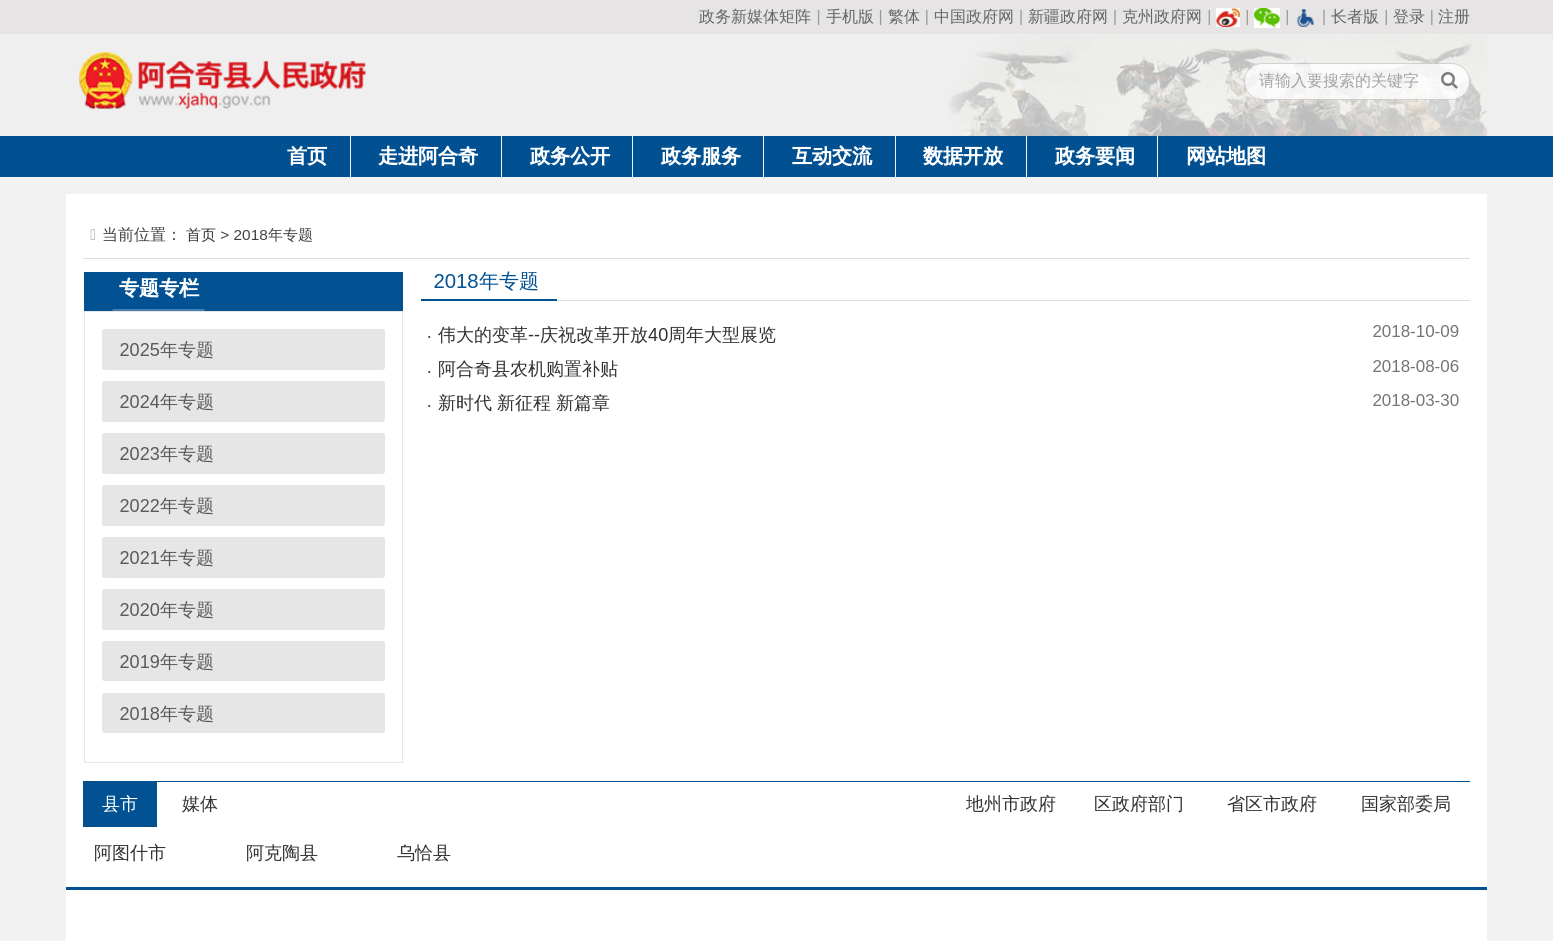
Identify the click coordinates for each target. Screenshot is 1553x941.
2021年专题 (167, 558)
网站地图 (1226, 156)
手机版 (850, 16)
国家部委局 (1406, 804)
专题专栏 (159, 288)
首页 (307, 156)
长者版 (1355, 16)
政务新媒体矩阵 (755, 16)
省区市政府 (1272, 804)
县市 (120, 804)
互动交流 (832, 156)
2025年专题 (167, 350)
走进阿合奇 (428, 156)
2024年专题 (167, 402)
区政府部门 (1139, 804)
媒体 (200, 804)
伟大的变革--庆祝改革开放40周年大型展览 (607, 335)
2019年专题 (167, 662)
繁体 (904, 16)
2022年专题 (167, 506)
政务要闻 (1095, 156)
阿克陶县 (282, 853)
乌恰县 (424, 853)
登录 (1409, 16)
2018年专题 (167, 714)
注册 (1454, 16)
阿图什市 (130, 853)
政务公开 (570, 156)
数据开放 (963, 156)
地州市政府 (1011, 804)
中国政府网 (974, 16)
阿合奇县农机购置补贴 (528, 369)
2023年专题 (167, 454)
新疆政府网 (1068, 16)
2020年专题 (167, 610)
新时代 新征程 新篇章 (524, 403)
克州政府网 (1162, 16)
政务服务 (701, 156)
